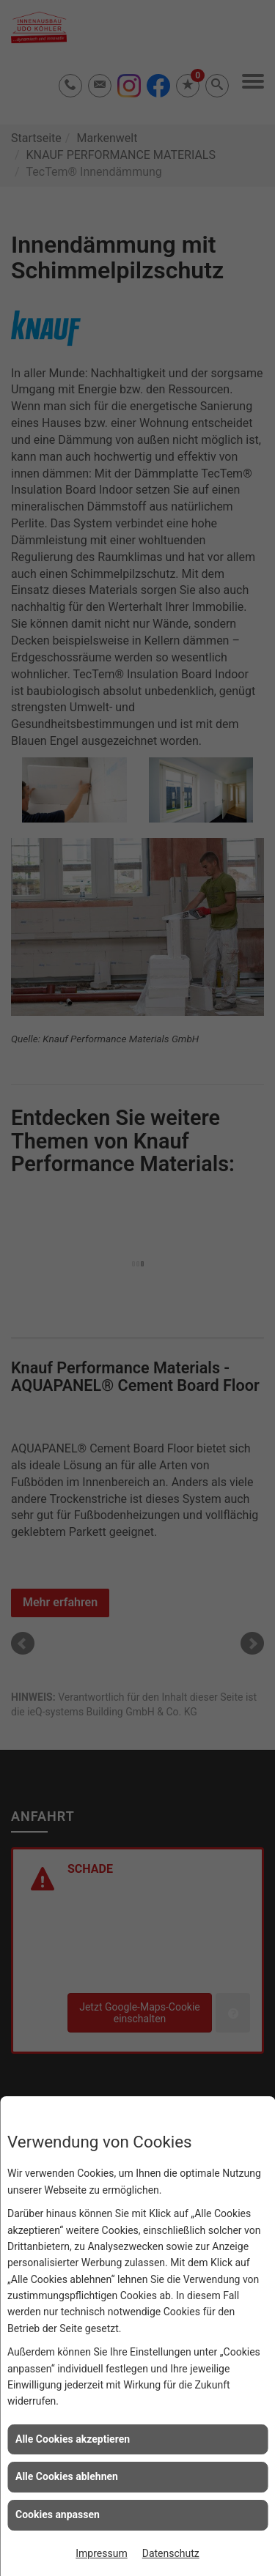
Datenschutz (170, 2553)
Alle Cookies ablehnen (66, 2476)
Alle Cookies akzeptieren (72, 2439)
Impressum (101, 2553)
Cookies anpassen (57, 2514)
